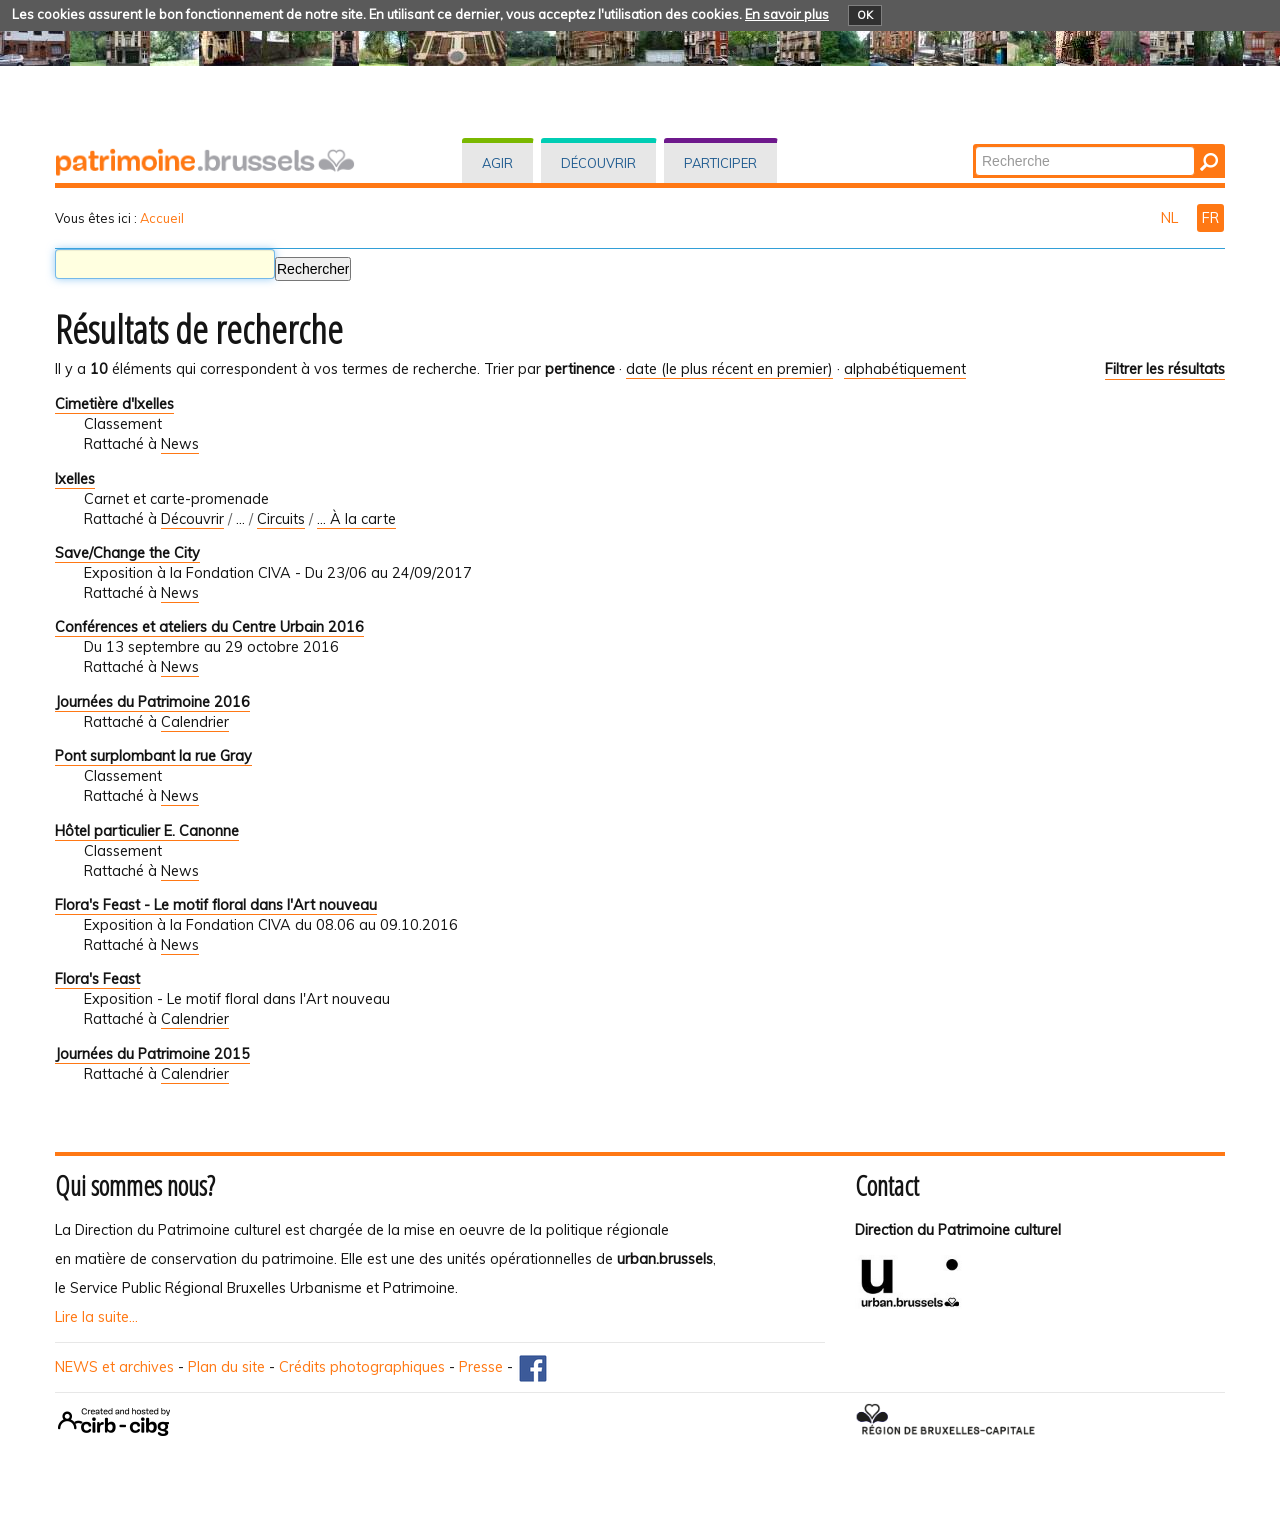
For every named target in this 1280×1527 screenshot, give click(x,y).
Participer (720, 163)
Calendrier (195, 722)
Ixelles (75, 479)
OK (865, 15)
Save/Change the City (127, 553)
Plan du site (226, 1367)
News (180, 444)
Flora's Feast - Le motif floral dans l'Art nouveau (216, 905)
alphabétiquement (905, 369)
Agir (497, 163)
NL (1171, 218)
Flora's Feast (97, 979)
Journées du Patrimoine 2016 (152, 702)
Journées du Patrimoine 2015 (152, 1054)
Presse (481, 1367)
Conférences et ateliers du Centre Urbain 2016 (209, 627)
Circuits (281, 519)
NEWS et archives (114, 1367)
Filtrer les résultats (1165, 369)
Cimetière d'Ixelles (114, 404)
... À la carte (356, 519)
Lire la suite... (96, 1317)
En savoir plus (787, 14)
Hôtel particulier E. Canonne (147, 831)
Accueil (162, 218)
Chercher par (974, 145)
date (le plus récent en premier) (729, 369)
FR (1210, 218)
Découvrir (598, 163)
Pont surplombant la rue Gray (153, 756)
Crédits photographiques (362, 1367)
